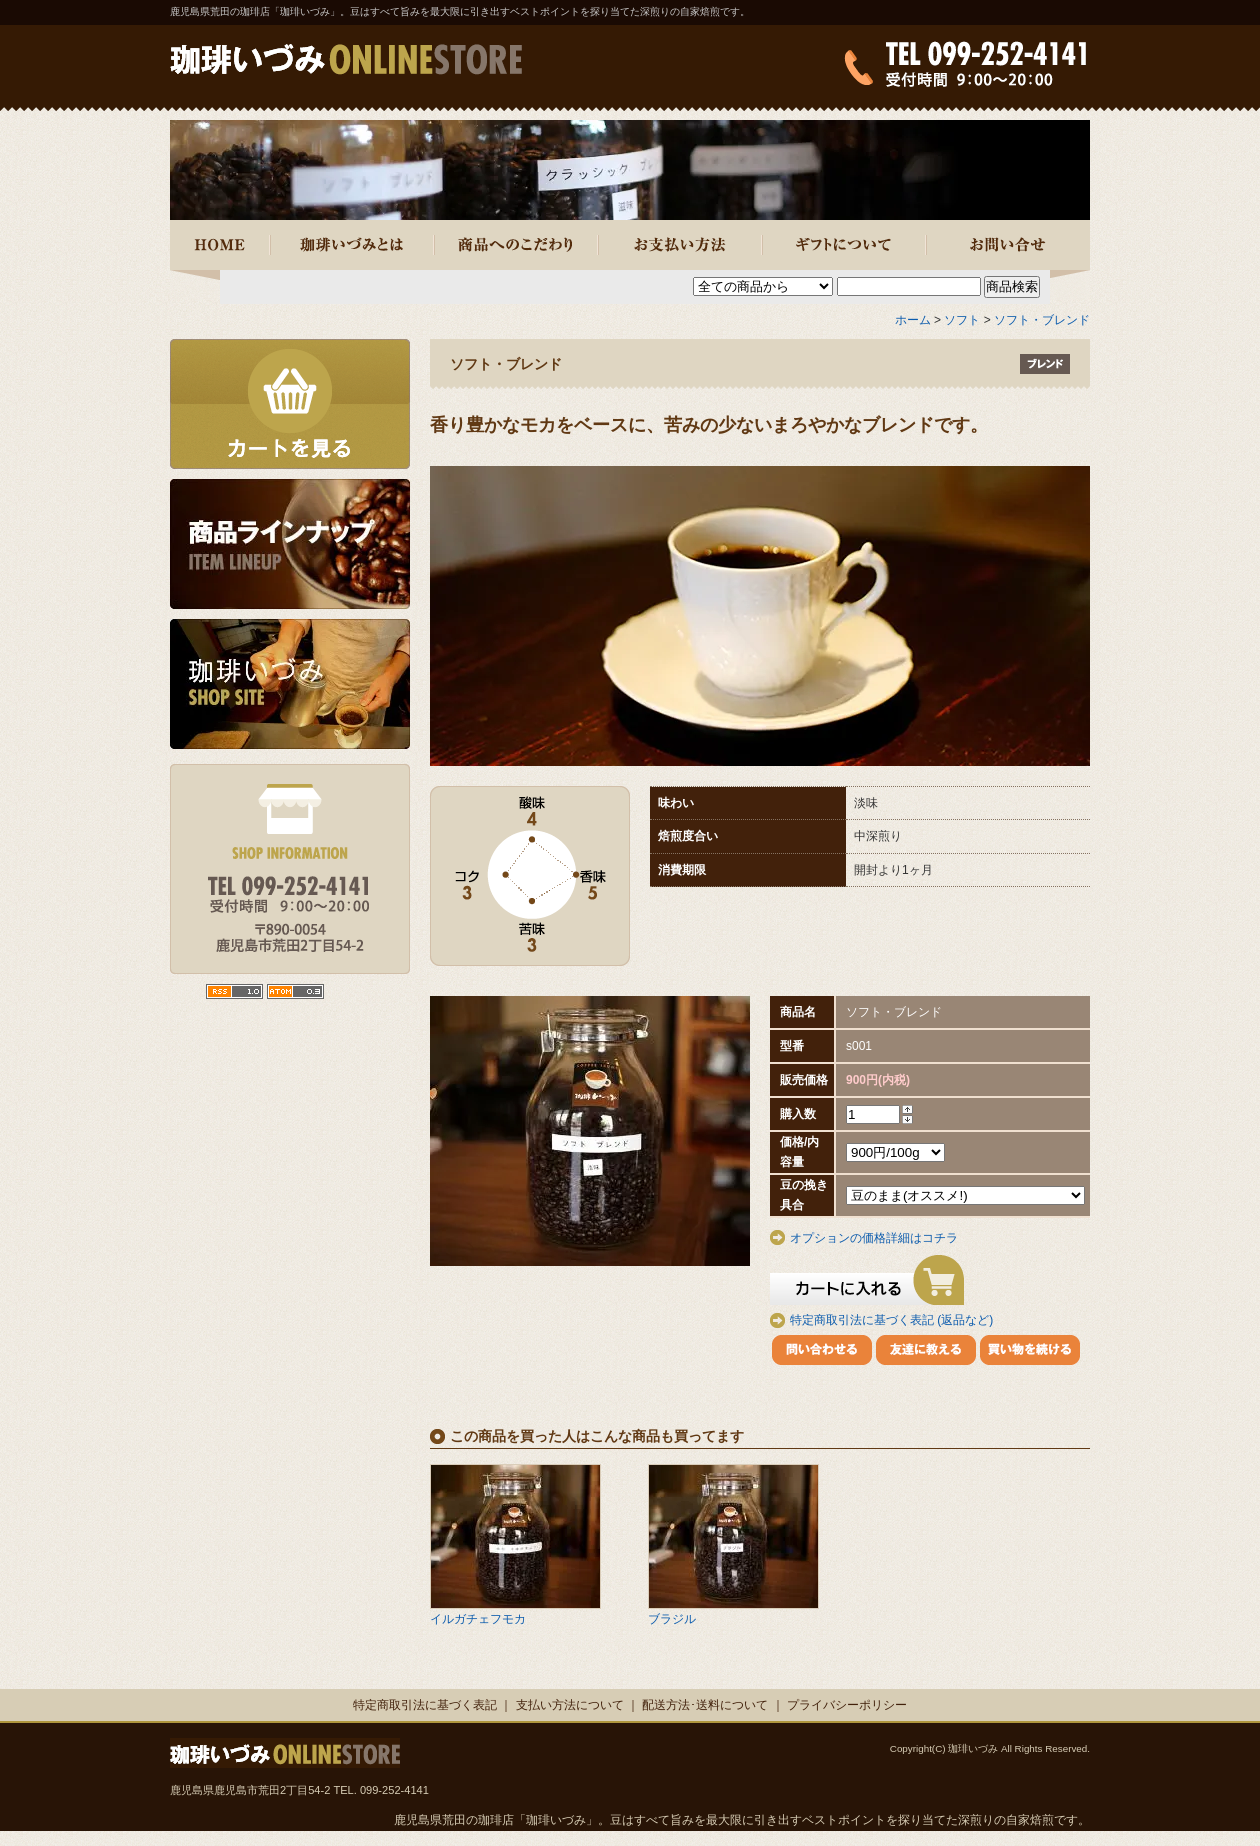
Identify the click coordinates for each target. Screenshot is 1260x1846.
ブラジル (672, 1619)
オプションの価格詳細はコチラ (874, 1238)
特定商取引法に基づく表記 (425, 1705)
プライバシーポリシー (847, 1705)
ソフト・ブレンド (1042, 320)
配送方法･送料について (705, 1705)
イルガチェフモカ (478, 1619)
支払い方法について (570, 1705)
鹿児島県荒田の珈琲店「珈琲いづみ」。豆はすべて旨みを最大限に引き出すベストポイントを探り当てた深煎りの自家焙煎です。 (460, 11)
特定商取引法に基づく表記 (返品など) (891, 1320)
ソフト (962, 320)
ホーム (913, 320)
